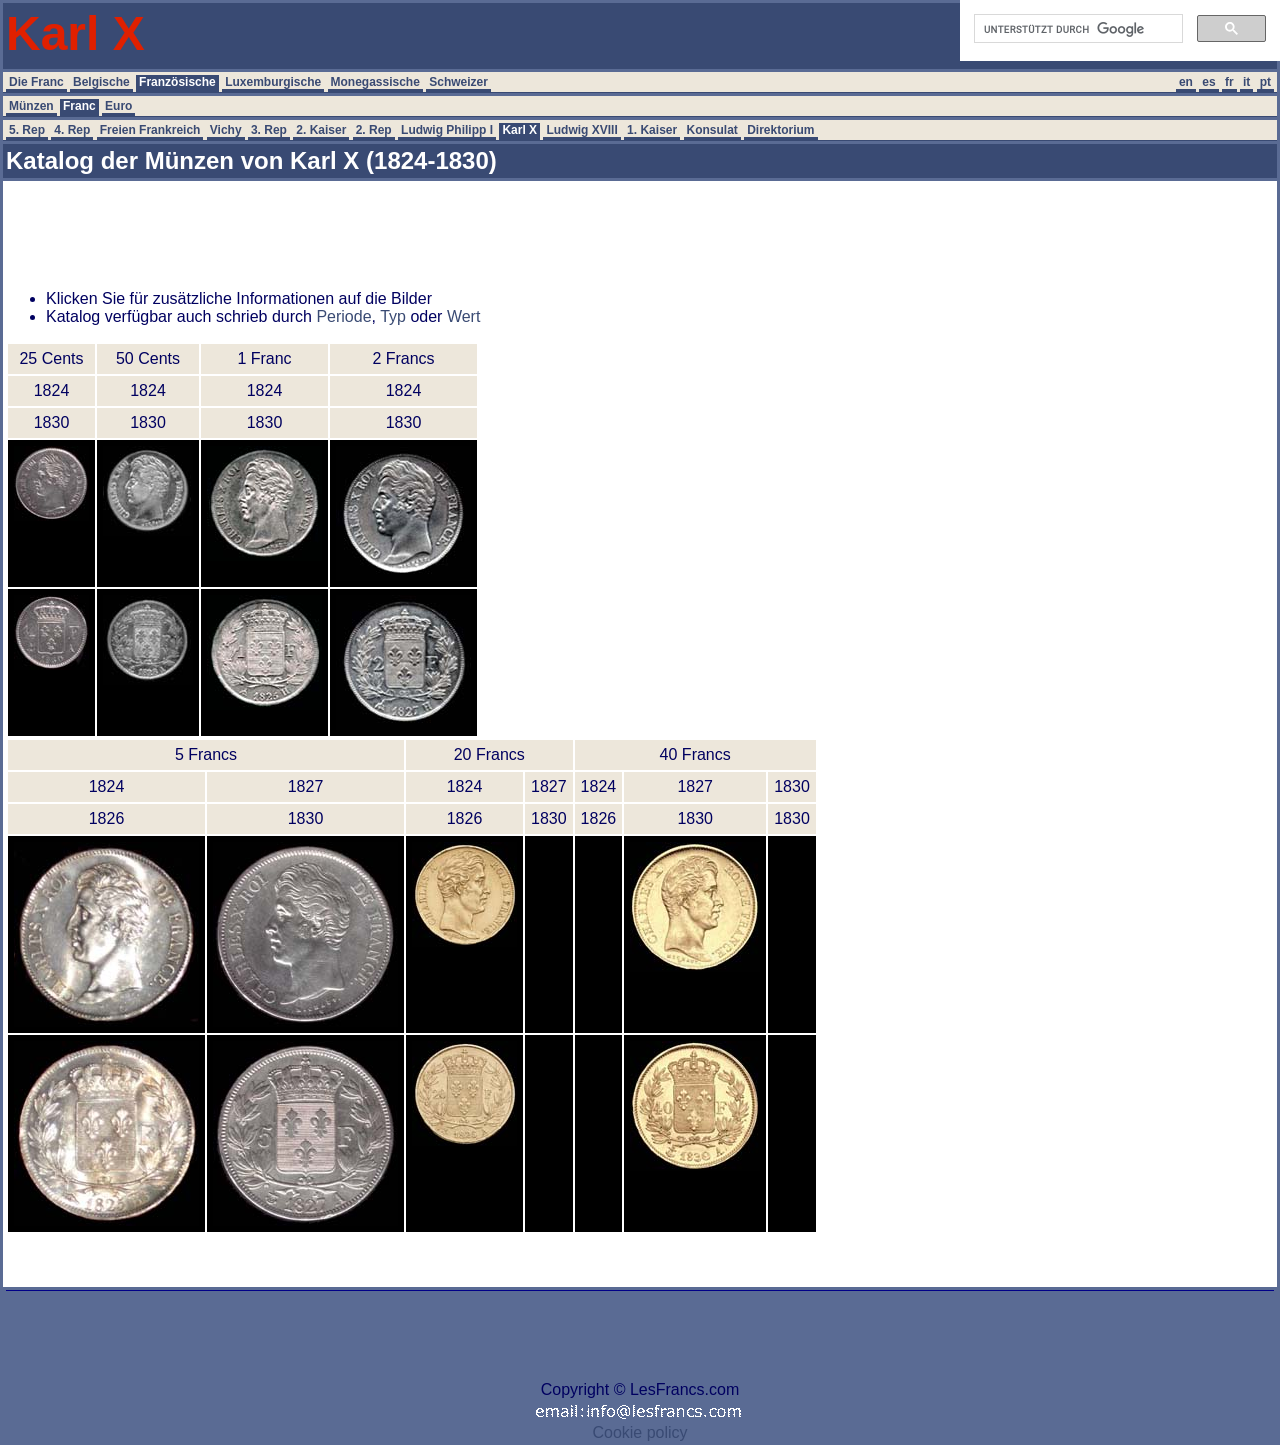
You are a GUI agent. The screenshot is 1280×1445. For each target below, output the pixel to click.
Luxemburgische (273, 82)
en (1186, 82)
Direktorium (780, 130)
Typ (393, 316)
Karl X (519, 130)
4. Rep (72, 130)
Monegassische (375, 82)
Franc (79, 106)
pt (1265, 82)
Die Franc (36, 82)
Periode (343, 316)
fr (1229, 82)
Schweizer (458, 82)
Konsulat (712, 130)
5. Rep (27, 130)
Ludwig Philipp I (447, 130)
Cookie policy (639, 1432)
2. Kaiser (321, 130)
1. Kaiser (652, 130)
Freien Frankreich (150, 130)
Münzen (31, 106)
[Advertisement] (606, 229)
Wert (463, 316)
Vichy (226, 130)
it (1246, 82)
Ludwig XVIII (581, 130)
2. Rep (374, 130)
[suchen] (1076, 29)
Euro (118, 106)
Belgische (101, 82)
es (1208, 82)
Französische (177, 82)
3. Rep (269, 130)
